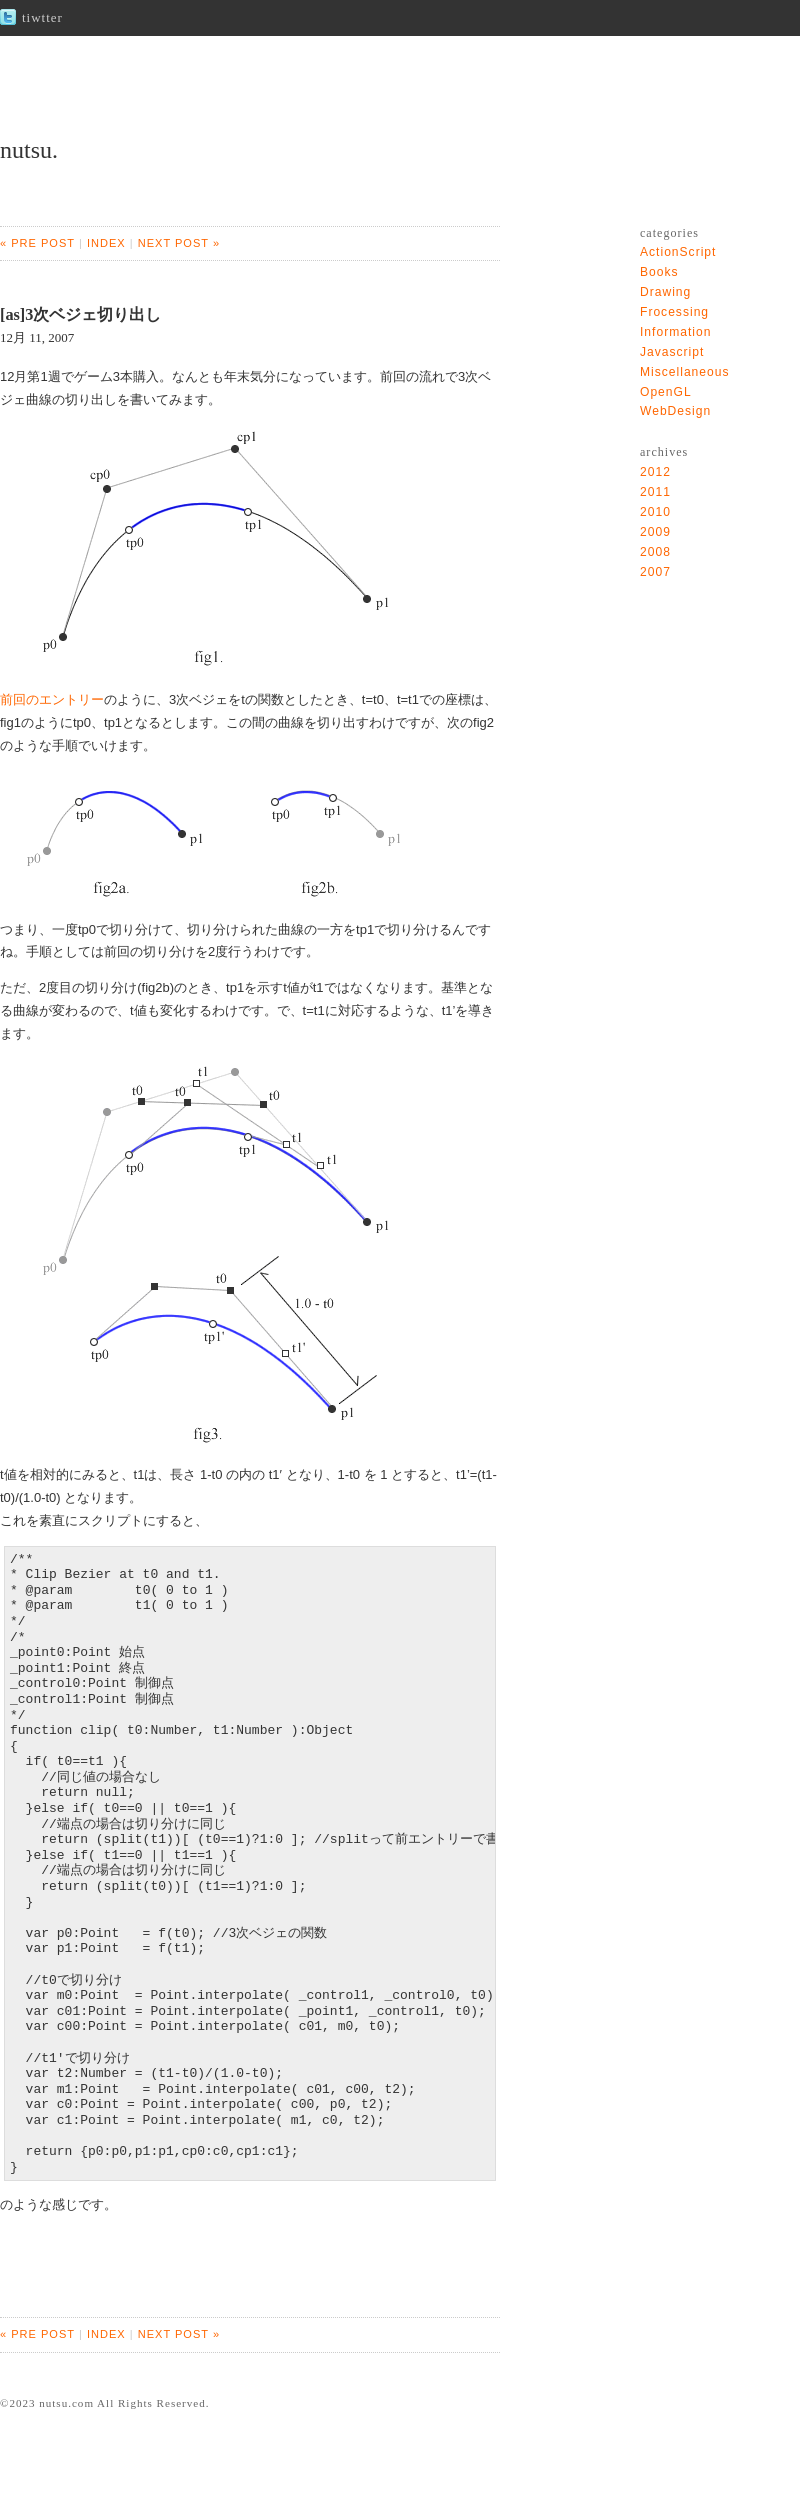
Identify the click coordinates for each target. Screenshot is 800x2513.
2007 (655, 572)
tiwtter (42, 17)
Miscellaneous (685, 372)
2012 (655, 472)
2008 (655, 552)
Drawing (665, 292)
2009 (655, 532)
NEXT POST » (179, 243)
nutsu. (29, 150)
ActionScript (678, 252)
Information (675, 332)
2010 (655, 512)
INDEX (106, 243)
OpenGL (666, 392)
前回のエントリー (52, 699)
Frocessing (674, 312)
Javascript (672, 352)
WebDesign (675, 411)
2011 (655, 492)
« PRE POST (37, 243)
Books (659, 272)
